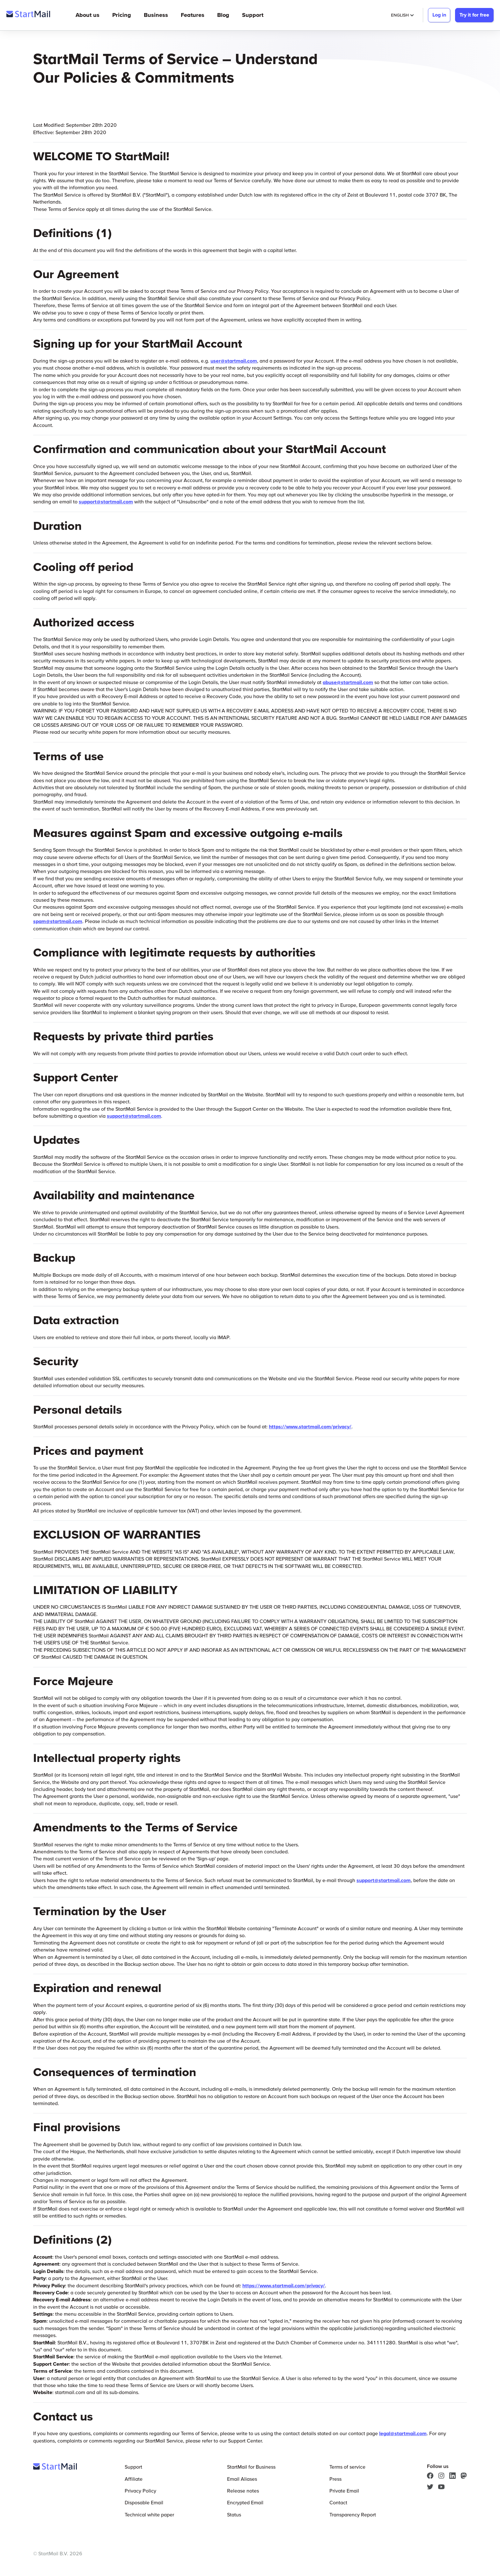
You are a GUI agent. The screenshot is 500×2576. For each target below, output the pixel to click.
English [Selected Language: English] (402, 15)
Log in (439, 15)
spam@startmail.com (57, 921)
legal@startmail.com (403, 2433)
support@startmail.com (106, 501)
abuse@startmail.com (348, 682)
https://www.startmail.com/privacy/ (310, 1426)
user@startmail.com (233, 361)
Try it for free (474, 15)
